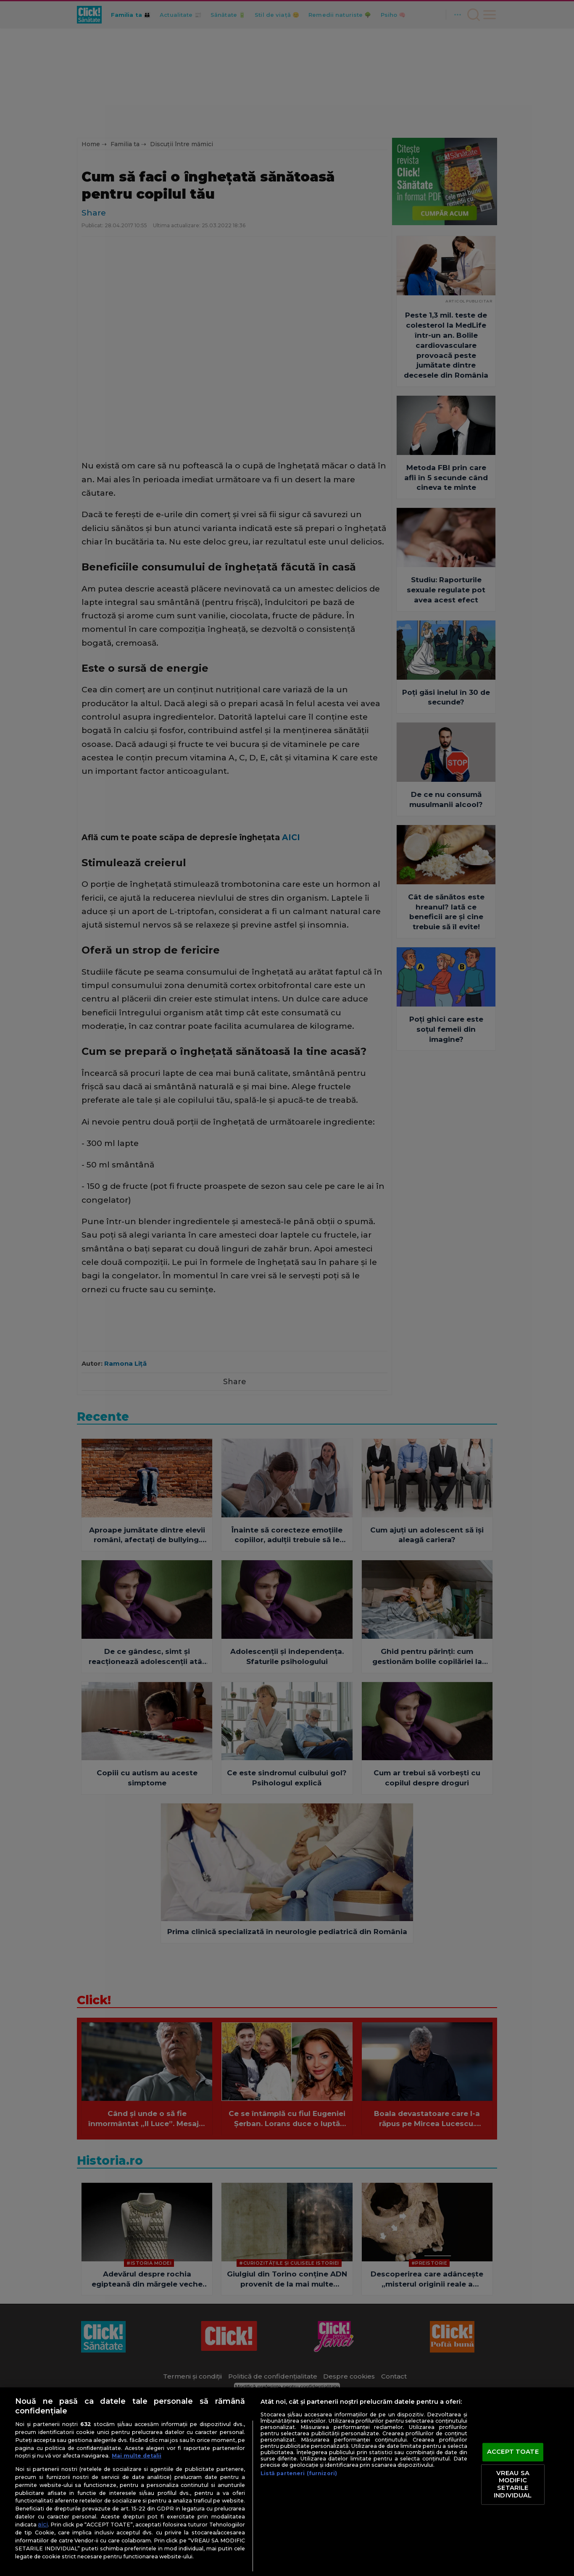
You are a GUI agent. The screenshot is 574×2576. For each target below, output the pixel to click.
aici (43, 2524)
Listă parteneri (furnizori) (299, 2473)
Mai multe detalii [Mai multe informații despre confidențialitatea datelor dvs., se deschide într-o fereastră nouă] (136, 2455)
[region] (287, 2481)
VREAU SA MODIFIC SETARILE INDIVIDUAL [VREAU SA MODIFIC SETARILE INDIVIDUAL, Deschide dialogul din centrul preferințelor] (513, 2484)
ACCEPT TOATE (513, 2452)
